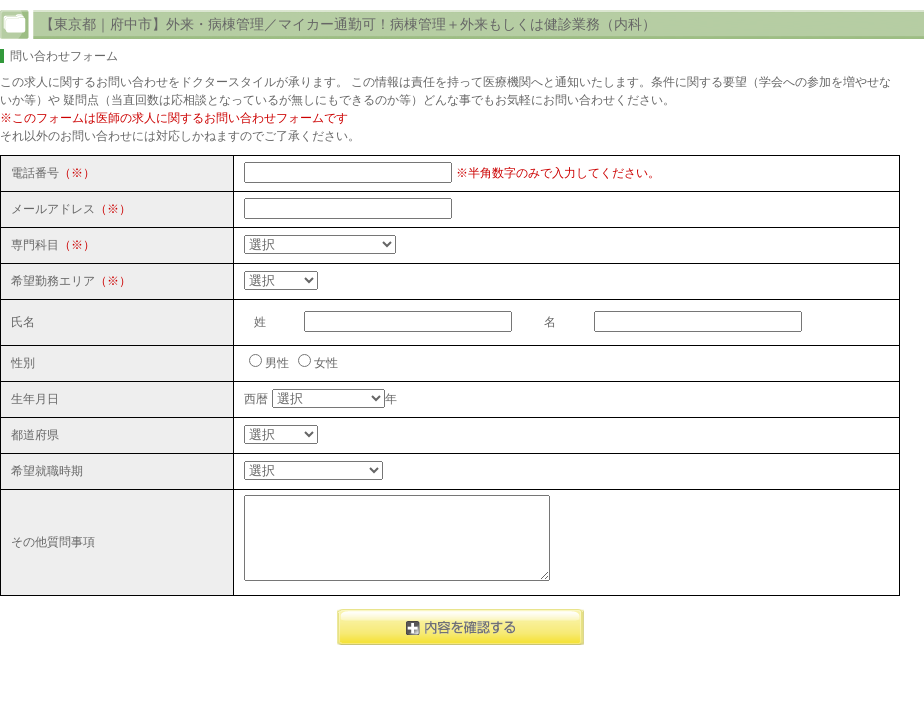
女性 (326, 363)
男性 (277, 363)
